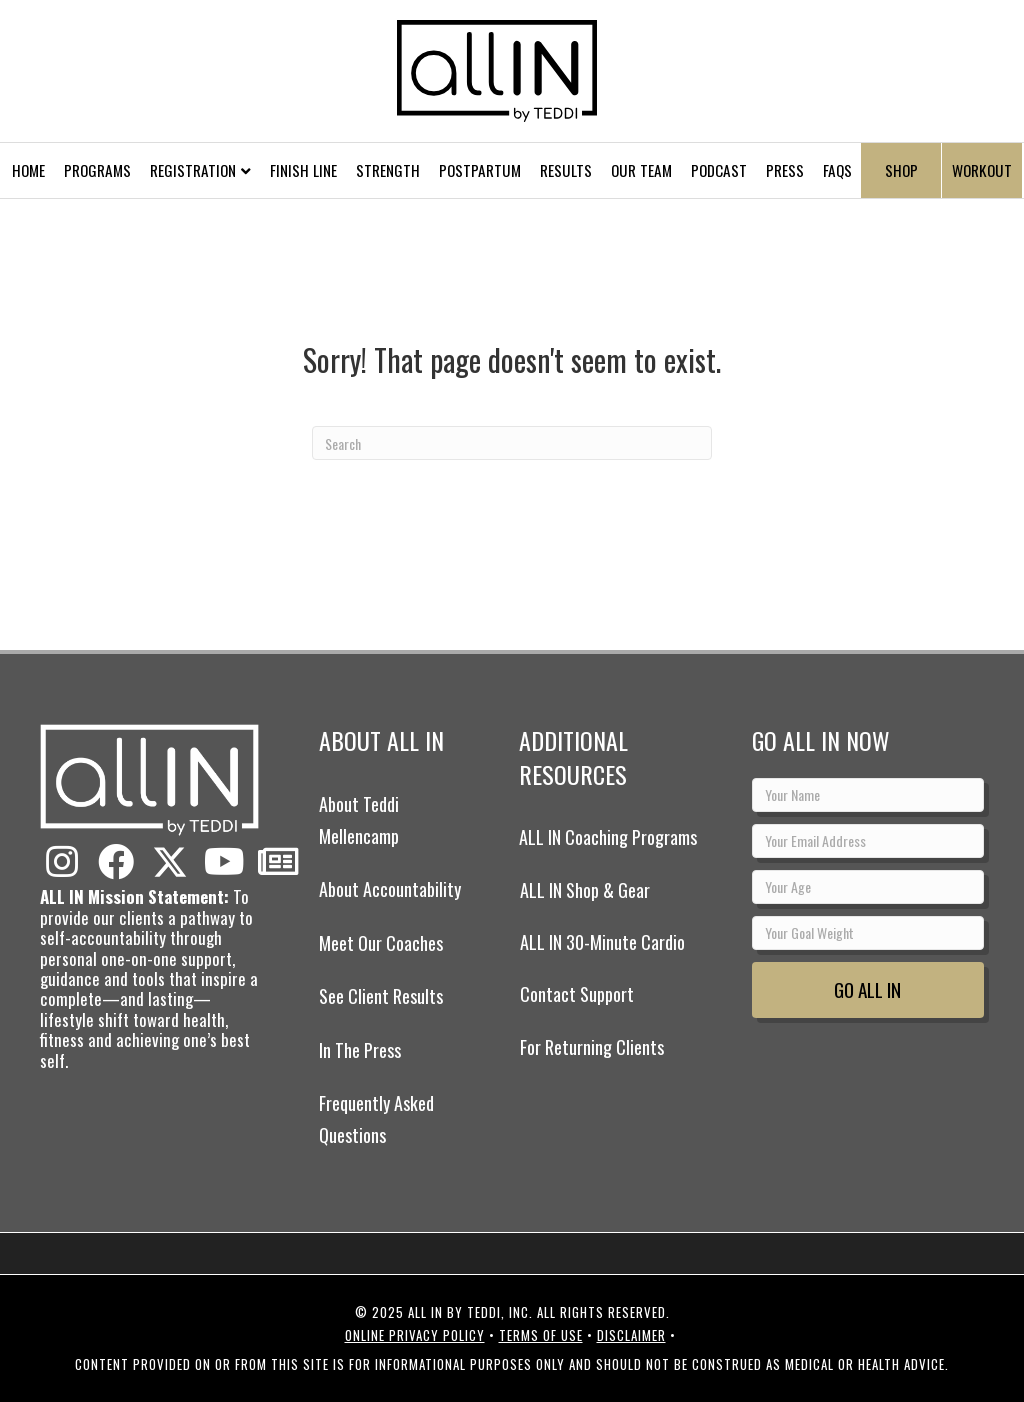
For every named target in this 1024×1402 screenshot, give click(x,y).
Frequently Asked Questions (376, 1119)
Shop (901, 170)
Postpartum (480, 170)
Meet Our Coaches (381, 943)
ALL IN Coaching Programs (608, 837)
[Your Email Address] (868, 841)
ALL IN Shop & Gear (585, 890)
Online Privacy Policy (415, 1335)
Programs (97, 170)
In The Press (360, 1050)
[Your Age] (868, 887)
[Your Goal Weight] (868, 933)
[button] (62, 862)
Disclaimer (631, 1335)
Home (28, 170)
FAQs (837, 170)
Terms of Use (541, 1335)
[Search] (512, 443)
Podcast (719, 170)
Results (566, 170)
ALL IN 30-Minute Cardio (602, 942)
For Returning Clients (592, 1047)
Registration (193, 170)
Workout (982, 170)
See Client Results (381, 996)
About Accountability (390, 889)
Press (785, 170)
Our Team (641, 170)
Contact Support (577, 994)
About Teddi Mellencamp (359, 820)
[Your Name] (868, 795)
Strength (388, 170)
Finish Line (303, 170)
